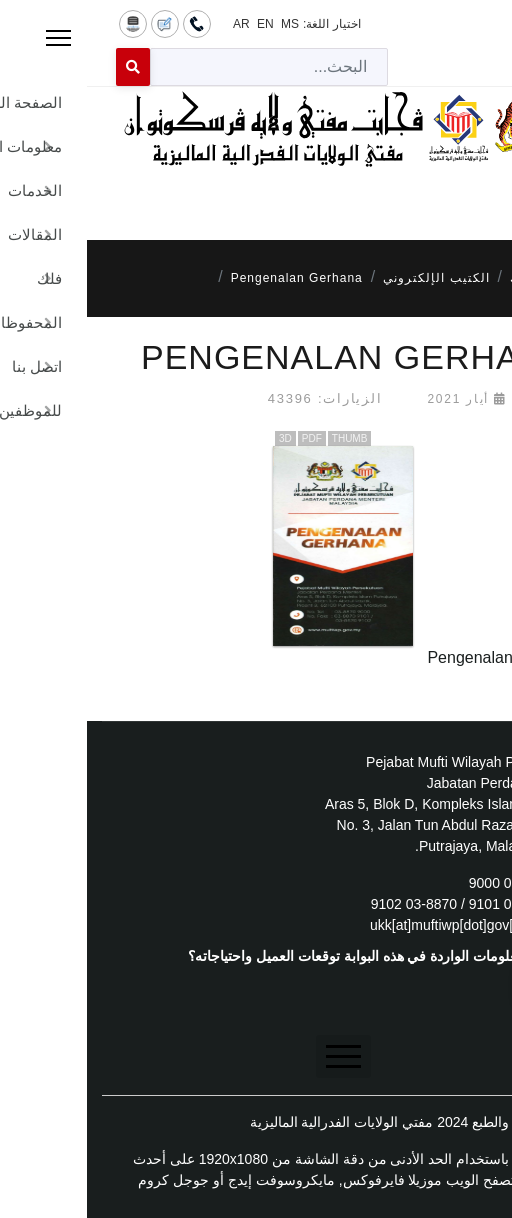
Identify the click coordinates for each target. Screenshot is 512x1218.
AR (154, 24)
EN (178, 24)
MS (203, 24)
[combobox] (182, 67)
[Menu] (256, 195)
